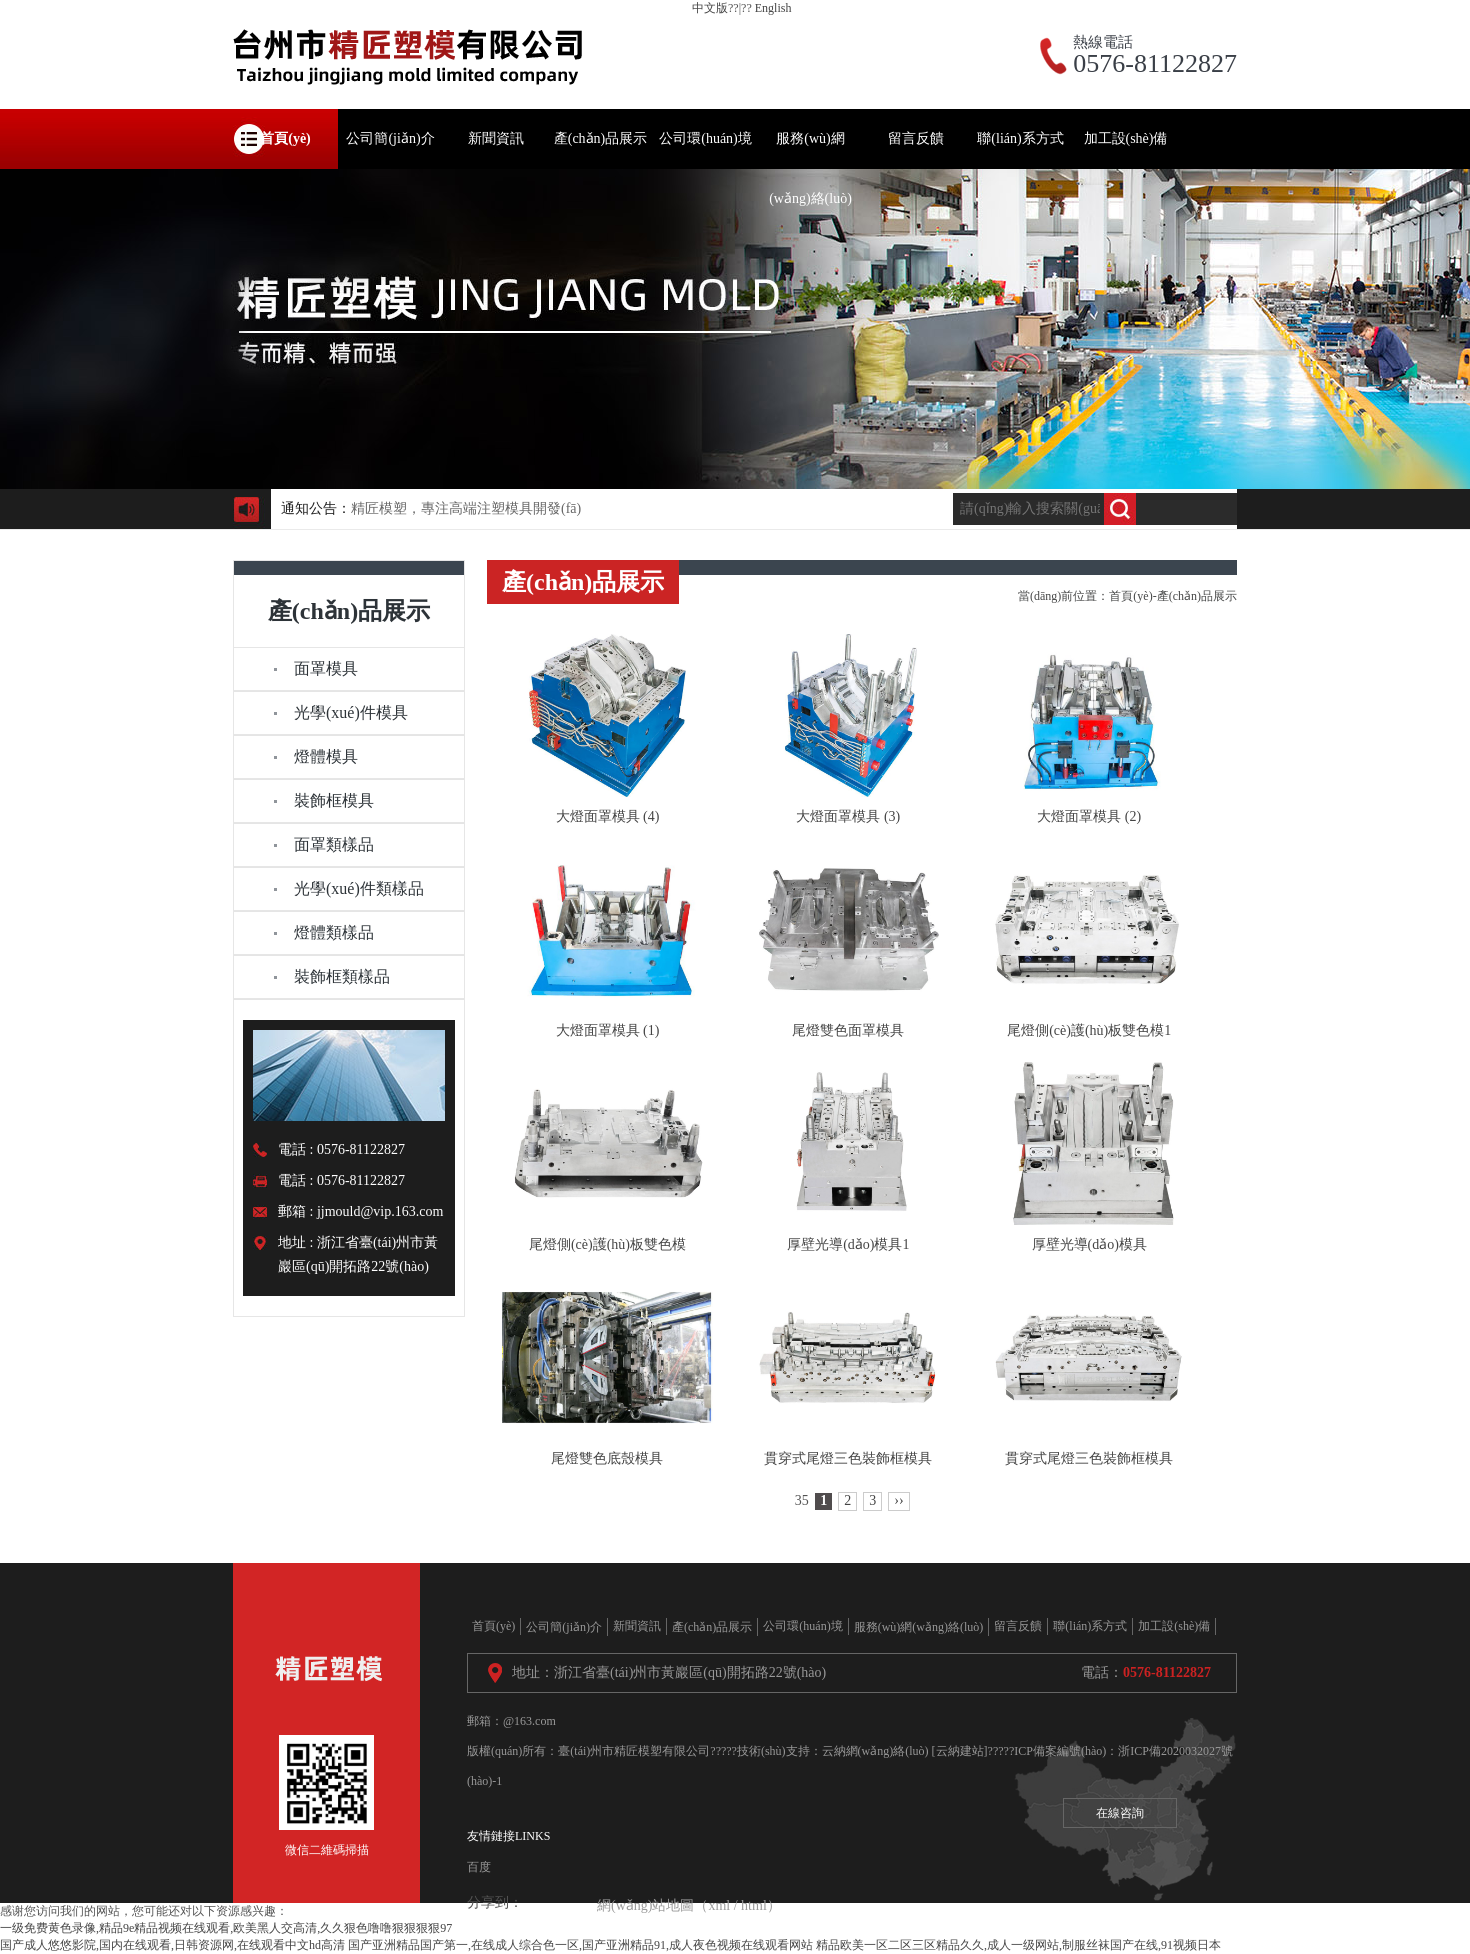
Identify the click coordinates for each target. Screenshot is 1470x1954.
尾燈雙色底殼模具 (607, 1458)
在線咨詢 (1120, 1813)
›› (898, 1500)
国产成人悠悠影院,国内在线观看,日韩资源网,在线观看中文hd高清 (172, 1945)
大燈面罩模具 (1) (608, 1030)
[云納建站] (960, 1751)
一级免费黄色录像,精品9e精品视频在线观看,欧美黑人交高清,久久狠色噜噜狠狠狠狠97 (226, 1928)
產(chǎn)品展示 (1197, 596)
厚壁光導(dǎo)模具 (1089, 1244)
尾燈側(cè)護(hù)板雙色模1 (1089, 1030)
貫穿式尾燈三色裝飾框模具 (848, 1458)
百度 (479, 1867)
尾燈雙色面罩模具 (848, 1030)
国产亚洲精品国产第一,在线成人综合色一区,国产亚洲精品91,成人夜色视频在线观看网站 (580, 1945)
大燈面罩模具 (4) (608, 816)
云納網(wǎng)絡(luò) (875, 1751)
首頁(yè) (1130, 596)
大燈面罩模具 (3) (848, 816)
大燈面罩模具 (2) (1089, 816)
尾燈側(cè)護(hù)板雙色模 (607, 1244)
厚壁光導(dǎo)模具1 (848, 1244)
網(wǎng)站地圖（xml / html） (689, 1905)
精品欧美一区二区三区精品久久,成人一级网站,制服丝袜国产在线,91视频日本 (1018, 1945)
